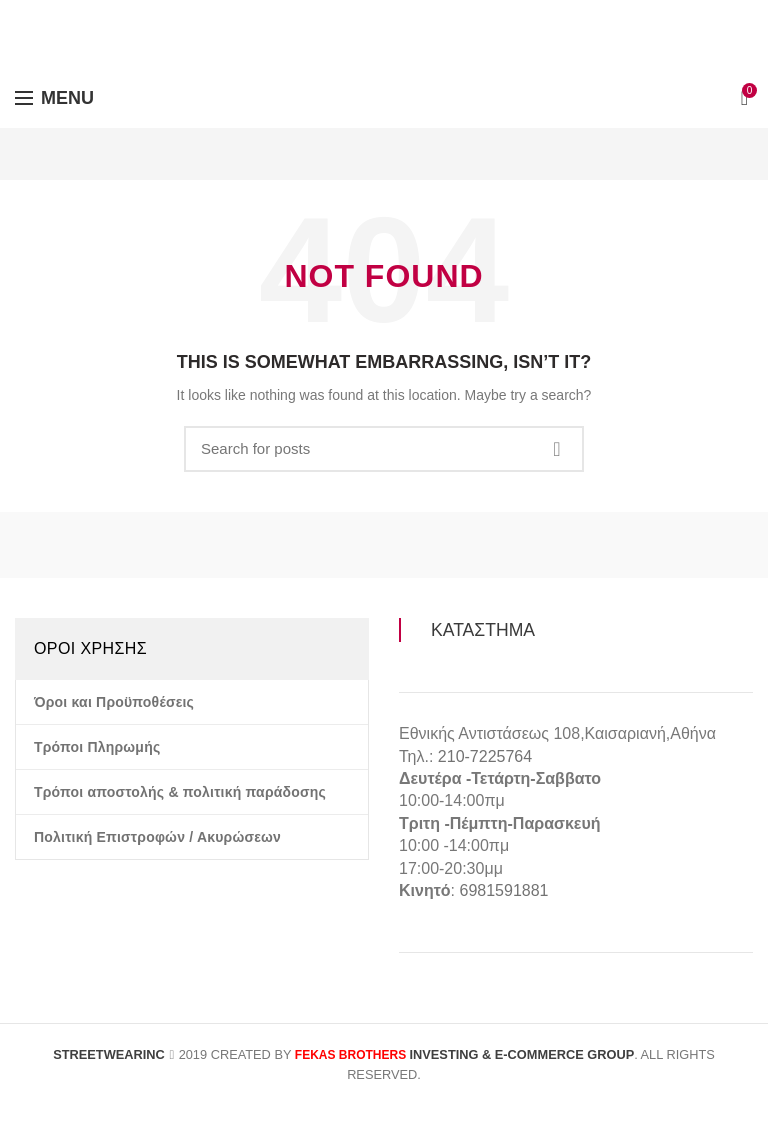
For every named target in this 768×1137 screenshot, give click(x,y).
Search (557, 449)
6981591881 (503, 890)
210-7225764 (485, 756)
